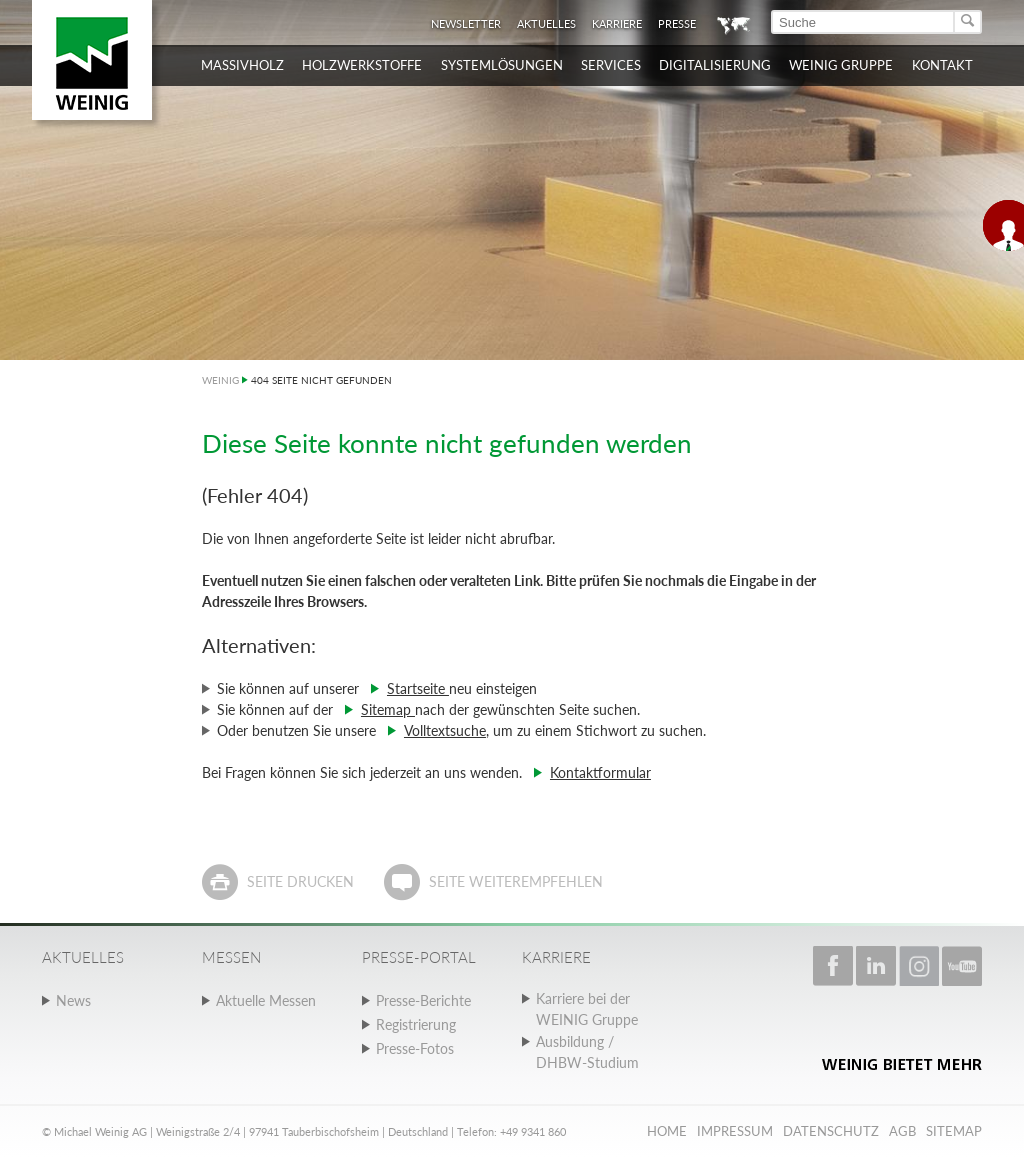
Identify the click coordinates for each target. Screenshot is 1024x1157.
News (73, 1000)
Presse (677, 23)
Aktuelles (546, 23)
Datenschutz (831, 1131)
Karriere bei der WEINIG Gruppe (587, 1009)
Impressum (735, 1131)
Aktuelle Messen (266, 1000)
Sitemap (388, 709)
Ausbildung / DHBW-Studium (587, 1052)
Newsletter (466, 23)
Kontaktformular (600, 772)
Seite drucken (300, 881)
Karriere (617, 23)
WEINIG (220, 380)
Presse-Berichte (423, 1000)
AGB (902, 1131)
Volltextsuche (445, 730)
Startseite (418, 688)
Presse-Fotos (415, 1048)
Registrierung (416, 1024)
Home (667, 1131)
